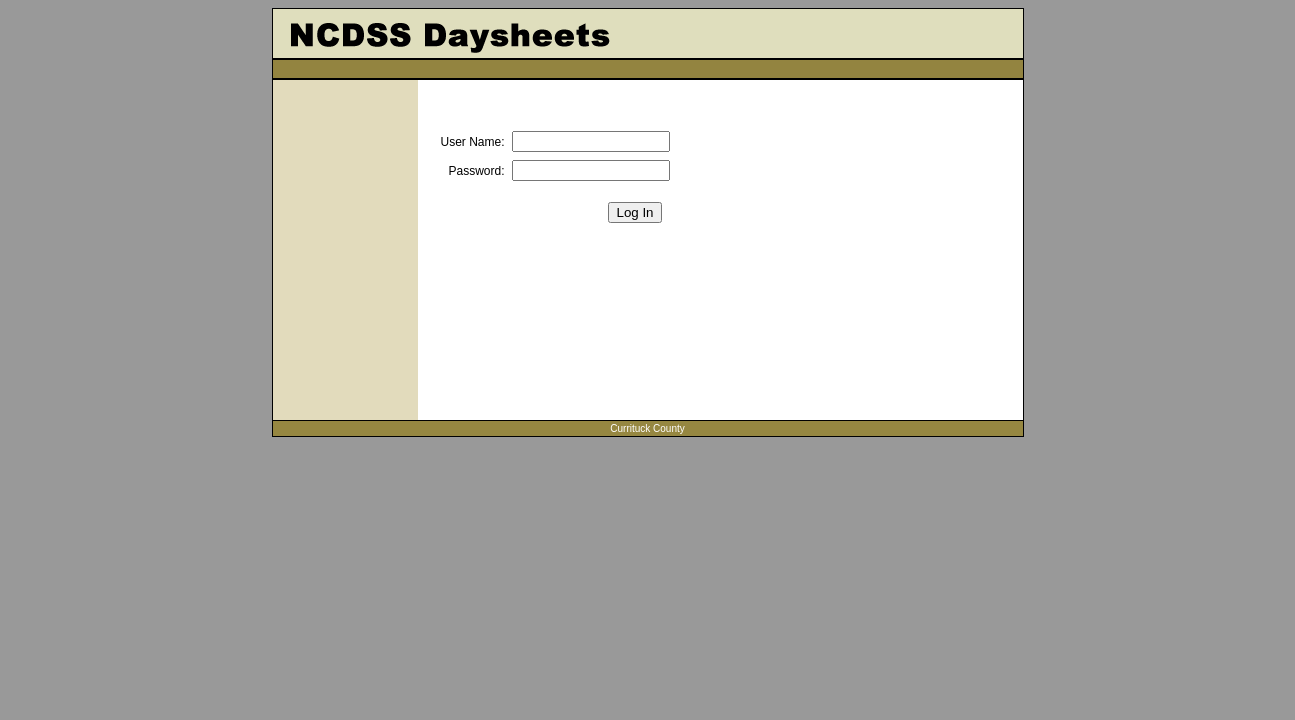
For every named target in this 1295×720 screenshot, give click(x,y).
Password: (476, 171)
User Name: (473, 142)
